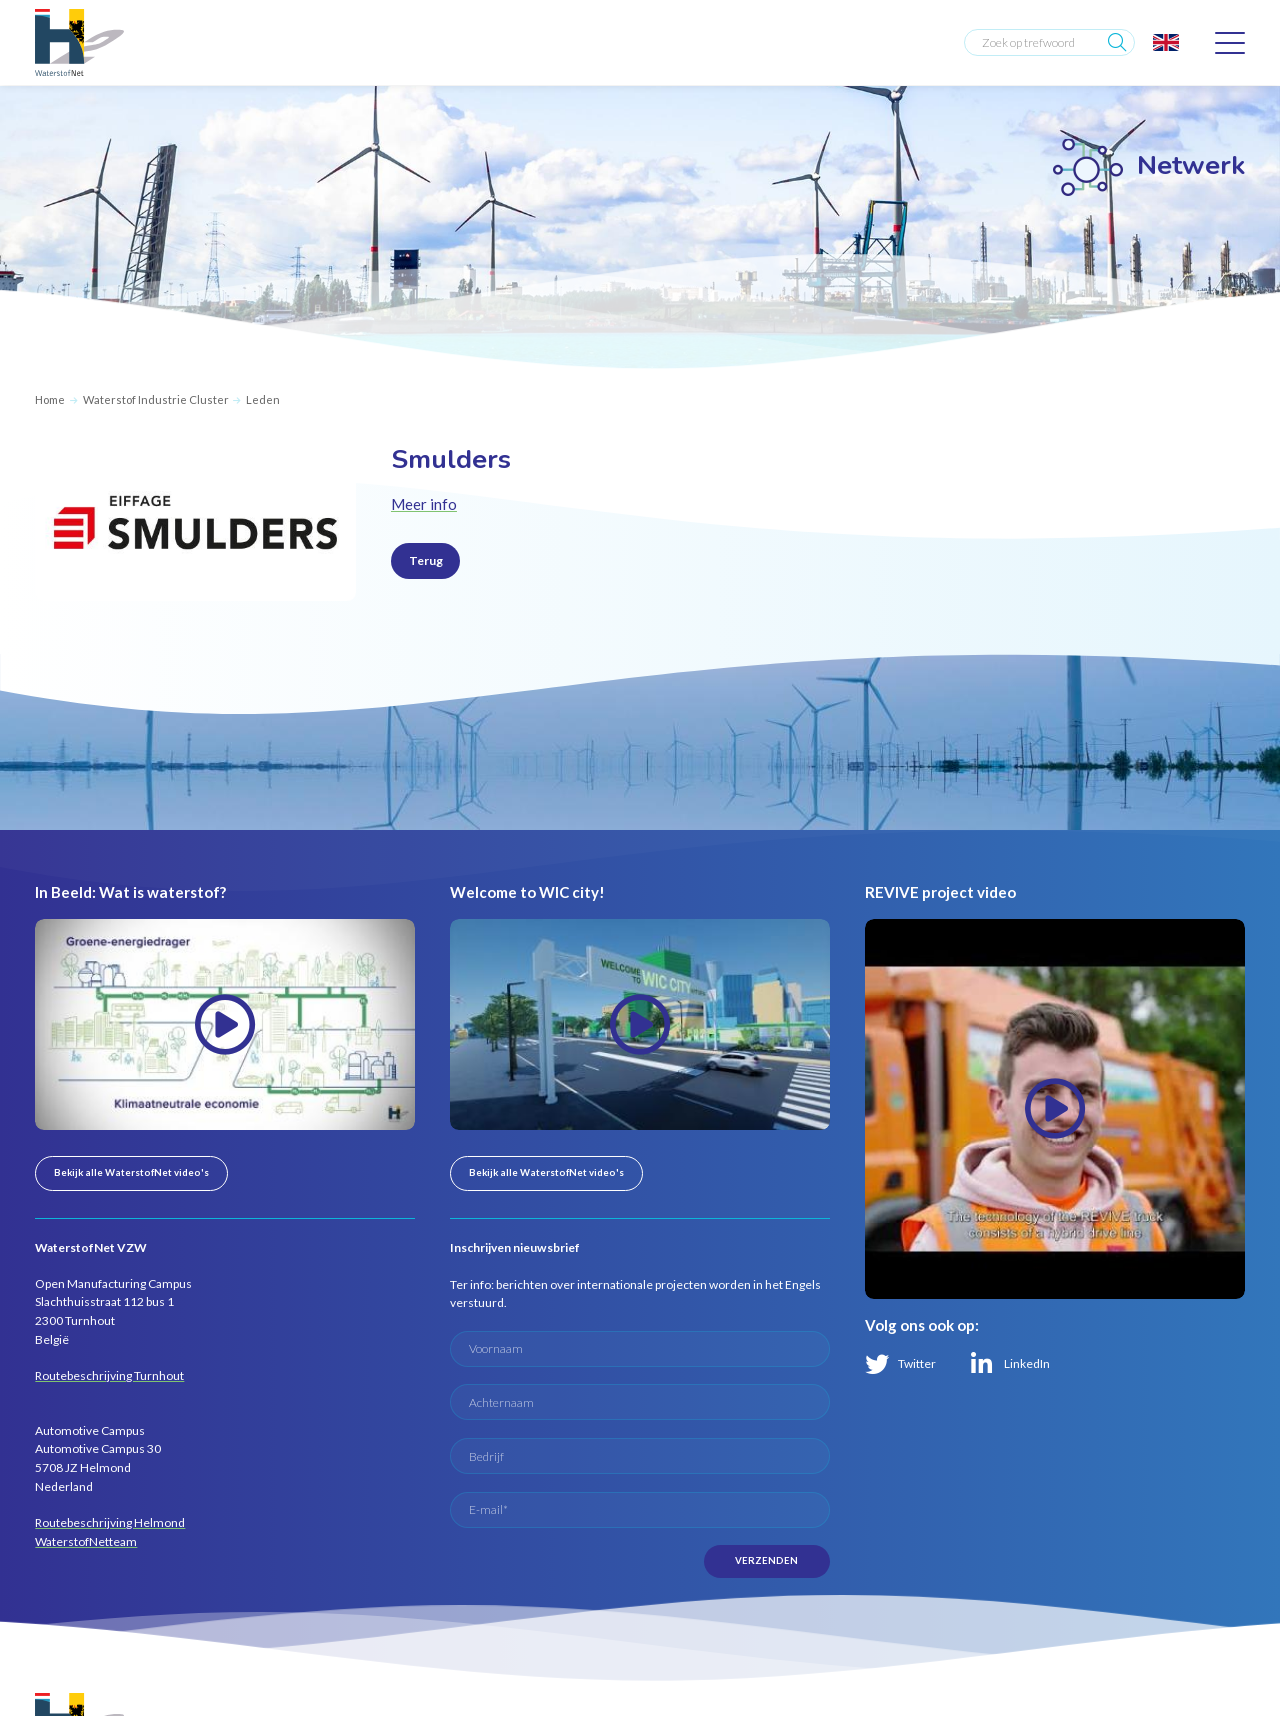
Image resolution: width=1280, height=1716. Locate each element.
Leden (263, 399)
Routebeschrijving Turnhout (109, 1375)
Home (50, 399)
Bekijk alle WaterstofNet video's (131, 1172)
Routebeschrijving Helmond (110, 1522)
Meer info (424, 504)
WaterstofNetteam (86, 1541)
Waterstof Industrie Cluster (156, 399)
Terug (426, 560)
